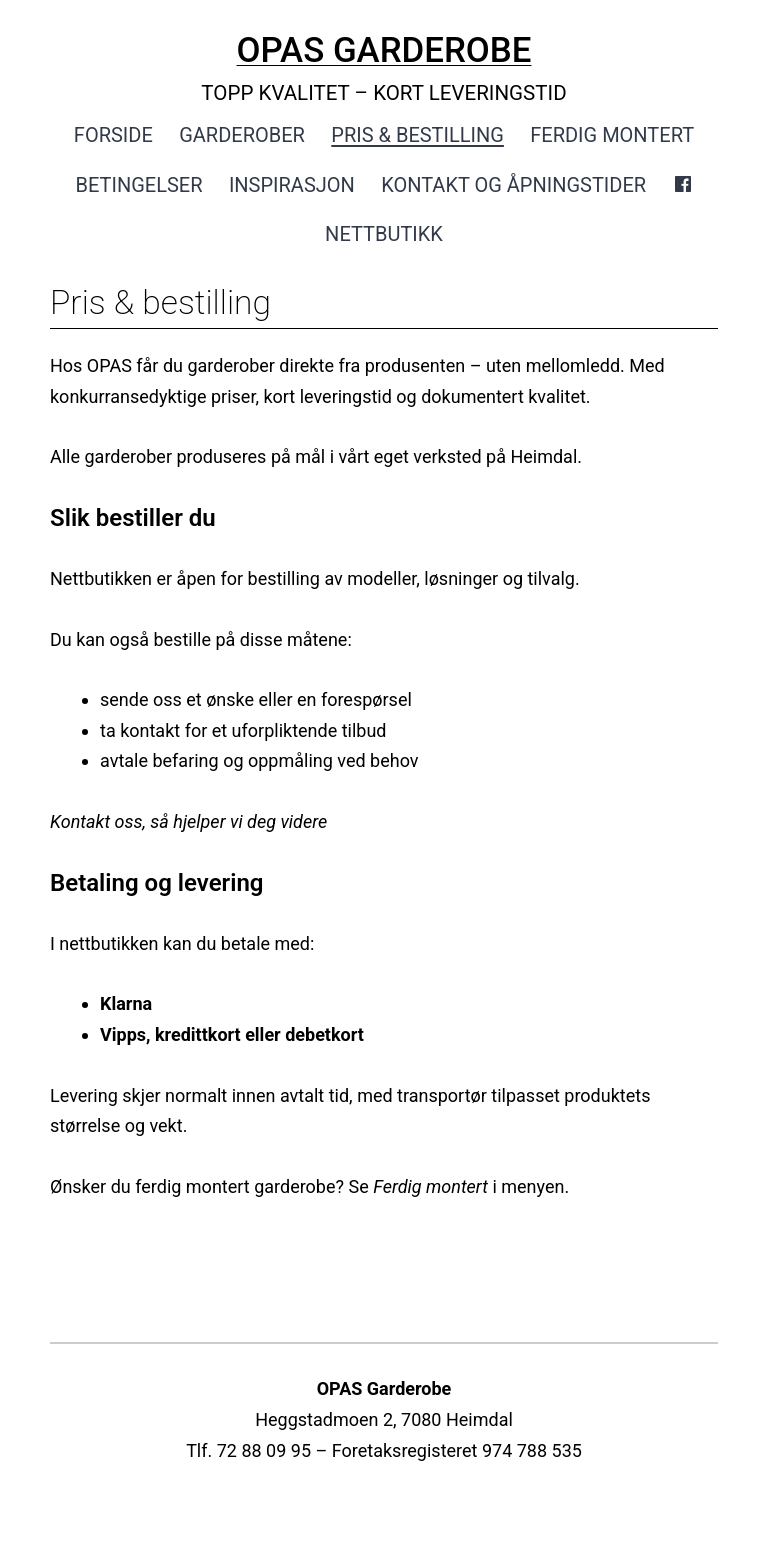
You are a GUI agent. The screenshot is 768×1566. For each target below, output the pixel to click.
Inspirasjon (292, 185)
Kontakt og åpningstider (513, 185)
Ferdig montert (612, 135)
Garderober (242, 135)
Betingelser (139, 185)
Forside (113, 135)
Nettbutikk (384, 234)
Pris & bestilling (417, 135)
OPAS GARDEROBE (384, 50)
